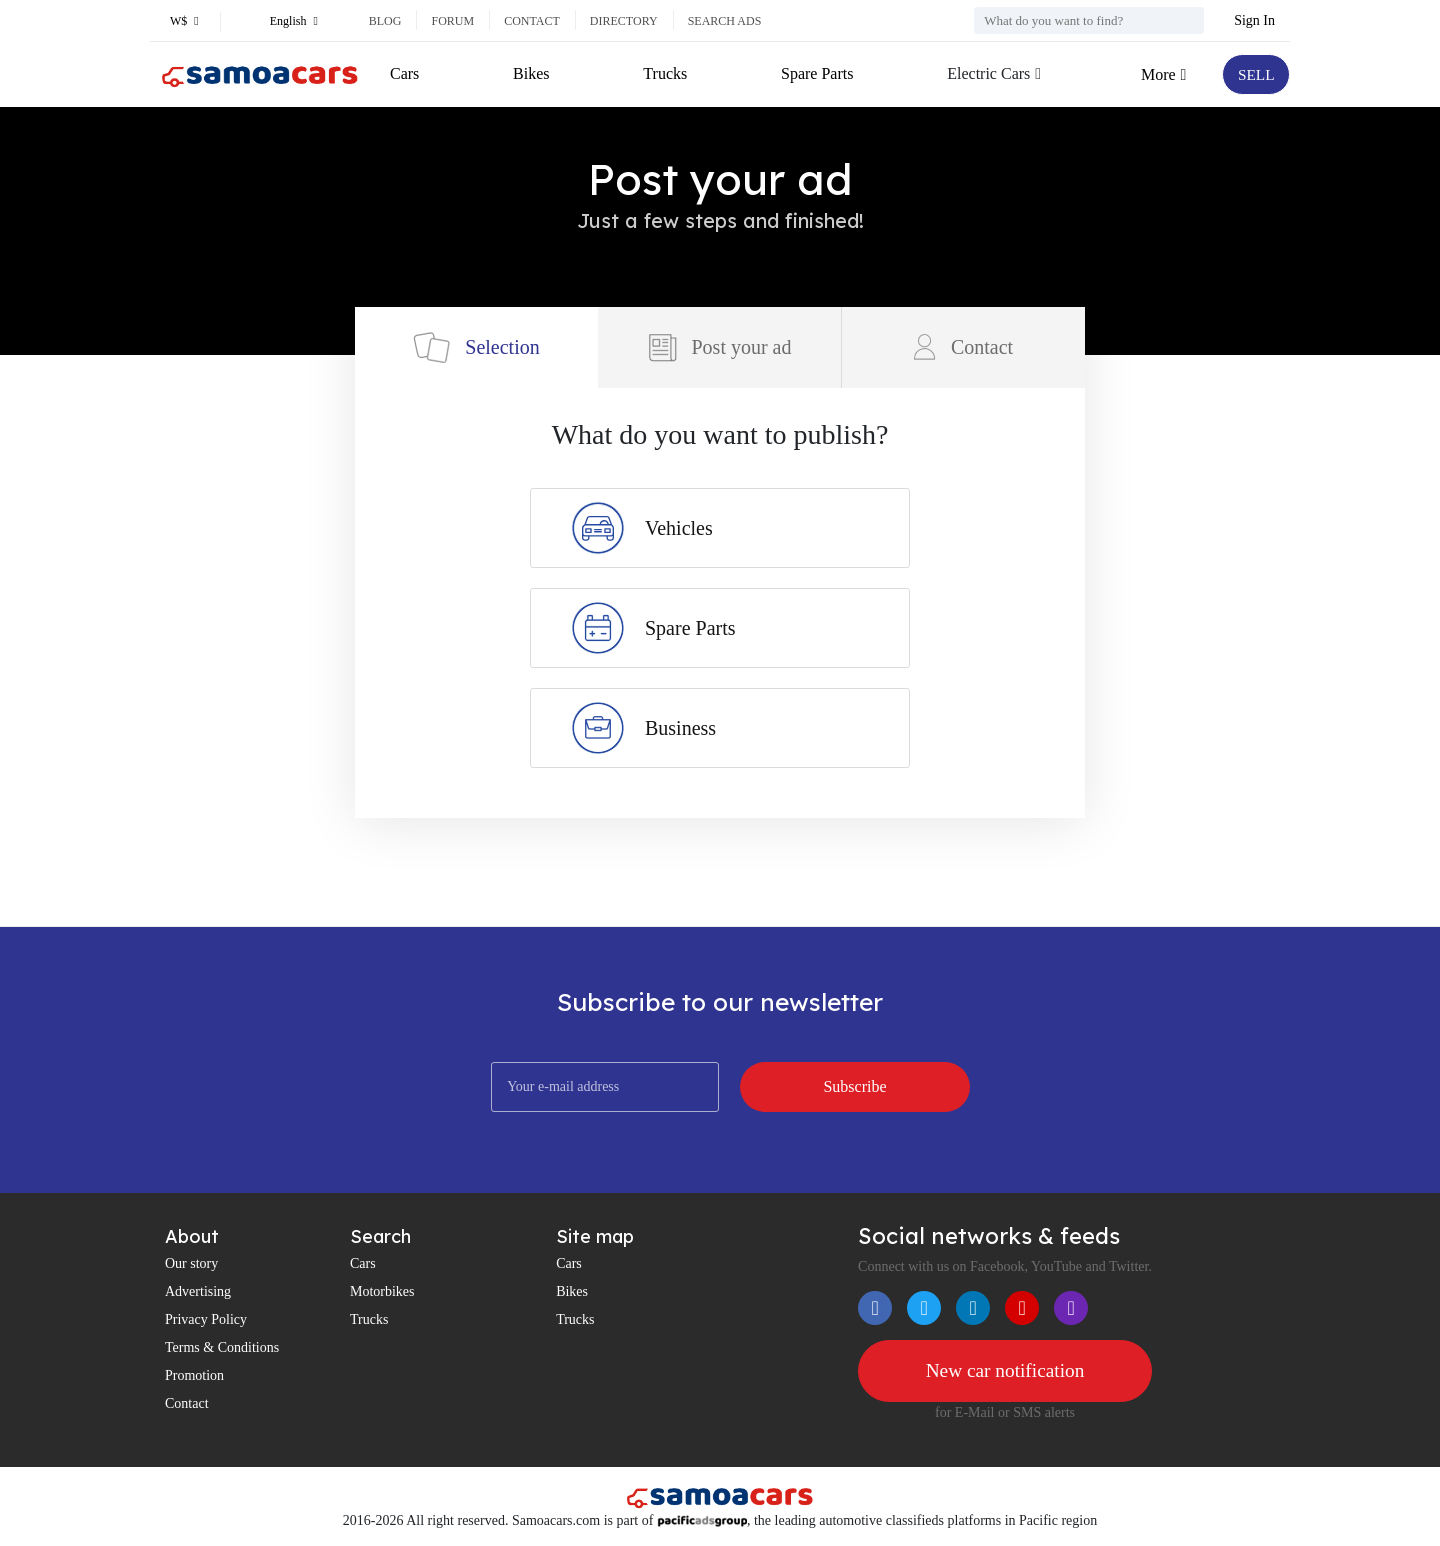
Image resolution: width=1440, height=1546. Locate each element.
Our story (191, 1263)
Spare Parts (815, 73)
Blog (385, 21)
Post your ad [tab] (720, 347)
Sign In (1254, 20)
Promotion (194, 1375)
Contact (532, 21)
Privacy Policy (206, 1319)
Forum (452, 21)
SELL (1255, 74)
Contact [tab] (963, 347)
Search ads (725, 21)
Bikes (531, 73)
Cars (404, 73)
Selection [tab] (476, 347)
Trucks (664, 73)
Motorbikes (382, 1291)
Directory (624, 21)
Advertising (198, 1291)
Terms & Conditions (222, 1347)
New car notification (1005, 1371)
